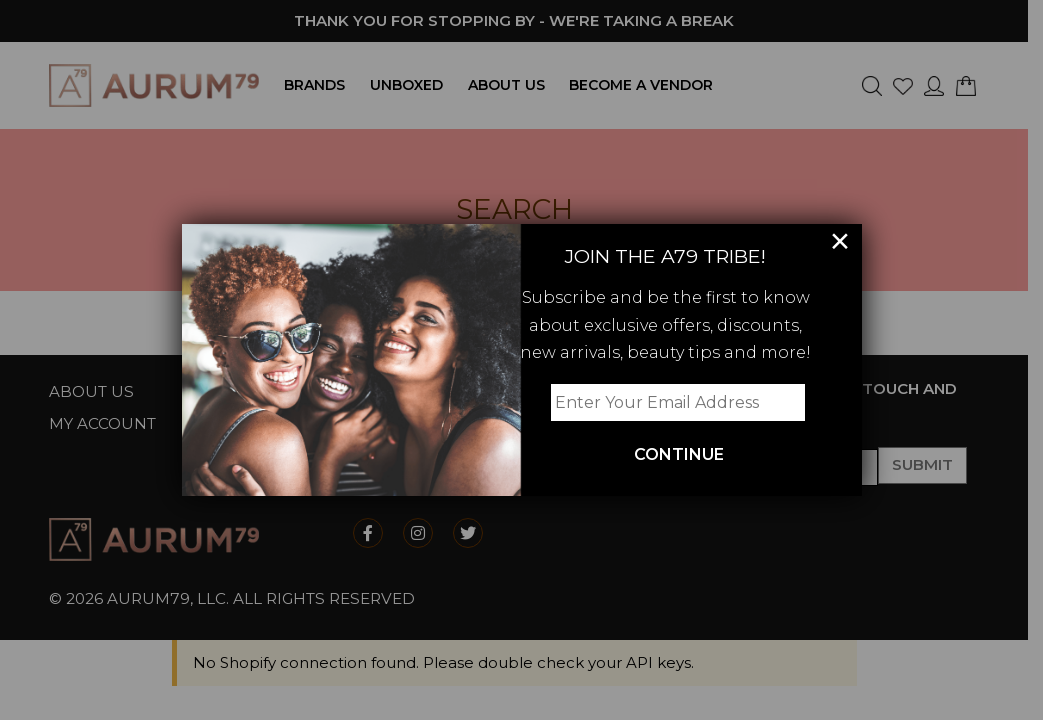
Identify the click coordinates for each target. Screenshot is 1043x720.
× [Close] (840, 243)
